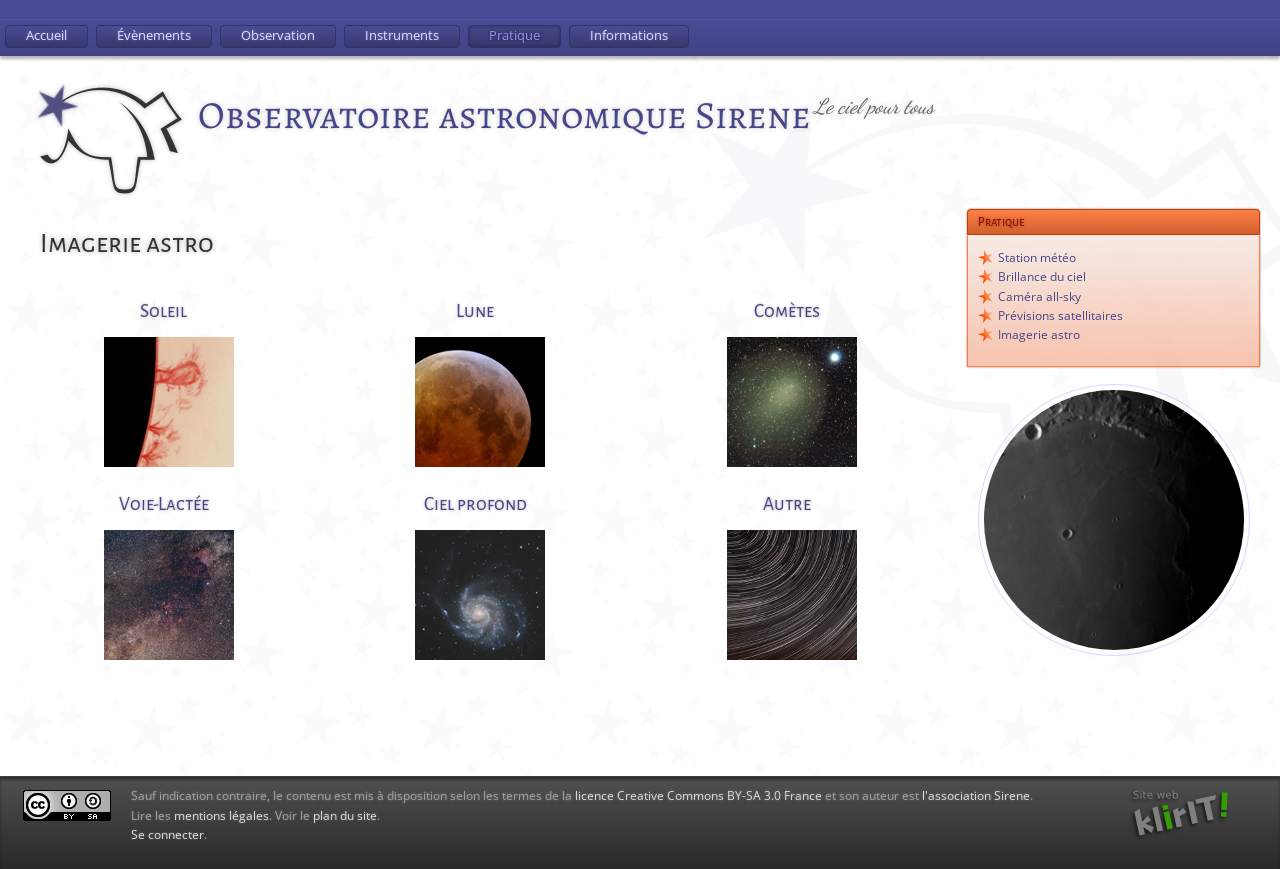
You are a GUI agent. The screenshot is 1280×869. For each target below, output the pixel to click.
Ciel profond (475, 504)
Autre (787, 504)
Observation (278, 35)
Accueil (46, 35)
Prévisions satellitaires (1060, 315)
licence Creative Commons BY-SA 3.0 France (698, 795)
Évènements (154, 35)
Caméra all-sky (1039, 296)
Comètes (787, 311)
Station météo (1037, 257)
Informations (629, 35)
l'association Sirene (976, 795)
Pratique (514, 35)
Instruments (402, 35)
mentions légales (221, 815)
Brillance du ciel (1042, 276)
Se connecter (167, 834)
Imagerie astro (1039, 334)
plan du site (345, 815)
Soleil (163, 311)
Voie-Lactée (164, 504)
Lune (475, 311)
